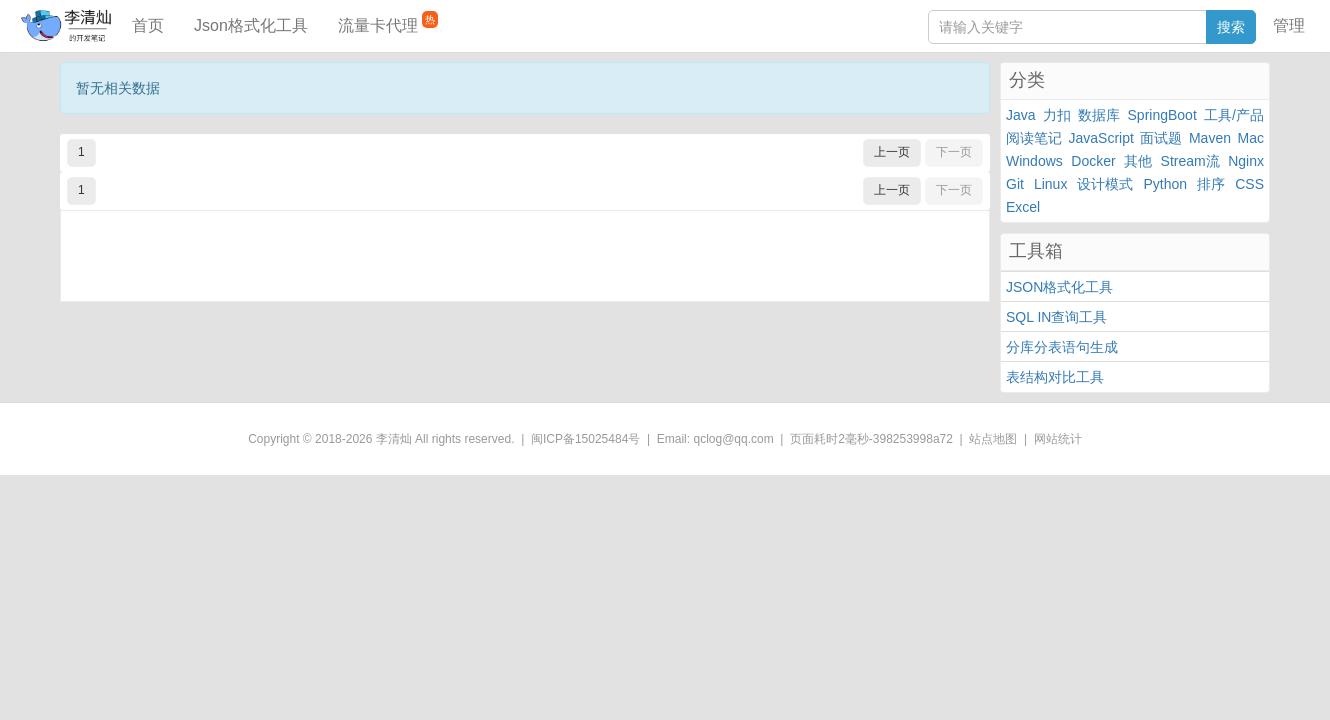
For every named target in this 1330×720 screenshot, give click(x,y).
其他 (1138, 161)
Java (1021, 115)
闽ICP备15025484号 (585, 439)
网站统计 (1058, 439)
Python (1166, 184)
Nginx (1246, 161)
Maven (1210, 138)
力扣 (1057, 115)
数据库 (1099, 115)
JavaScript (1101, 138)
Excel (1023, 207)
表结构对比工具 (1055, 377)
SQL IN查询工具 (1056, 317)
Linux (1050, 184)
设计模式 (1105, 184)
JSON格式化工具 (1059, 287)
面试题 (1161, 138)
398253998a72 (913, 439)
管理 (1289, 25)
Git (1015, 184)
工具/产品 (1234, 115)
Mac (1251, 138)
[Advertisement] (525, 256)
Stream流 (1190, 161)
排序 (1211, 184)
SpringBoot (1162, 115)
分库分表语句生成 (1062, 347)
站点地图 (993, 439)
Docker (1093, 161)
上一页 (892, 152)
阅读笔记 (1034, 138)
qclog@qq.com (733, 439)
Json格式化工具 (251, 25)
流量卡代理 (388, 22)
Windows (1034, 161)
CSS (1249, 184)
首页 (148, 25)
